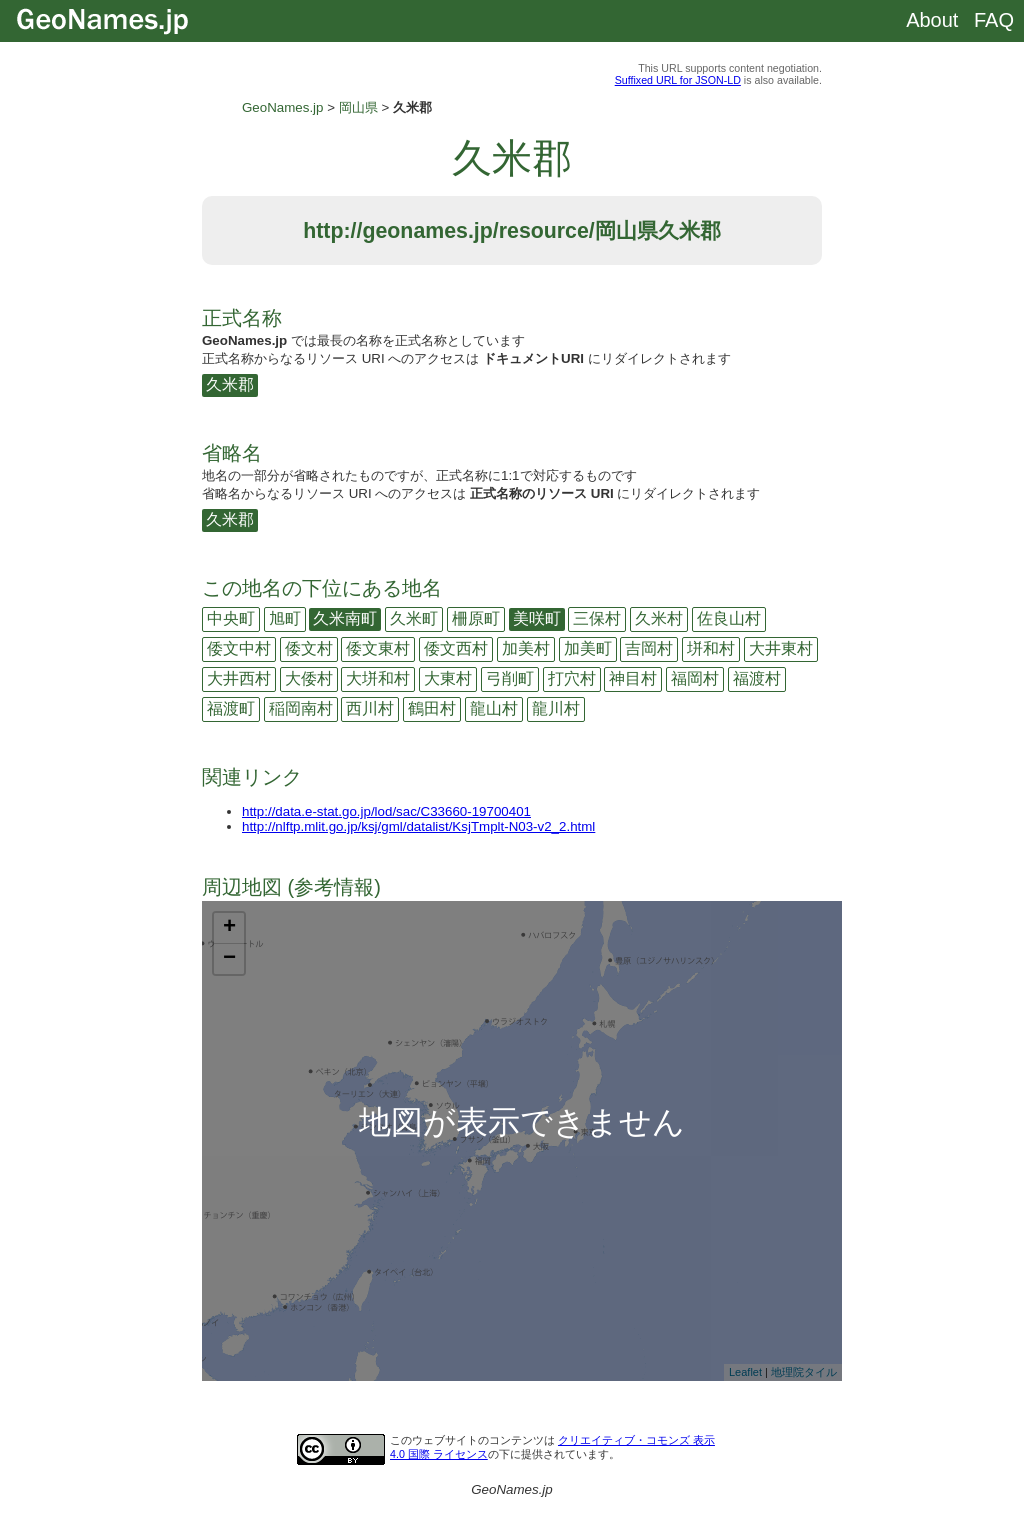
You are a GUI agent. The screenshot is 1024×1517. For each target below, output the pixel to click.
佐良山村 (729, 618)
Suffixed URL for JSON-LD (678, 80)
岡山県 (358, 107)
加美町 (588, 648)
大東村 (448, 678)
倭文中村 (239, 648)
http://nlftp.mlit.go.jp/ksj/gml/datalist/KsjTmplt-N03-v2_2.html (418, 826)
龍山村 (494, 708)
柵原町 (476, 618)
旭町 (285, 618)
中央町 (231, 618)
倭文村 (309, 648)
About (932, 20)
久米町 (414, 618)
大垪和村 (378, 678)
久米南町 (345, 618)
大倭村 (309, 678)
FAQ (994, 20)
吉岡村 (649, 648)
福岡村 (695, 678)
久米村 (659, 618)
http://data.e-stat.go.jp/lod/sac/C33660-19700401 (386, 811)
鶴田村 (432, 708)
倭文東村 (378, 648)
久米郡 (230, 384)
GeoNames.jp (283, 107)
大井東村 (781, 648)
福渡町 (231, 708)
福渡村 (757, 678)
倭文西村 (456, 648)
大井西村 (239, 678)
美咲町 (537, 618)
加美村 (526, 648)
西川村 (370, 708)
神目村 (633, 678)
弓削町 (510, 678)
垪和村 (711, 648)
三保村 (597, 618)
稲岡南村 (301, 708)
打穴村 (572, 678)
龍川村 (556, 708)
